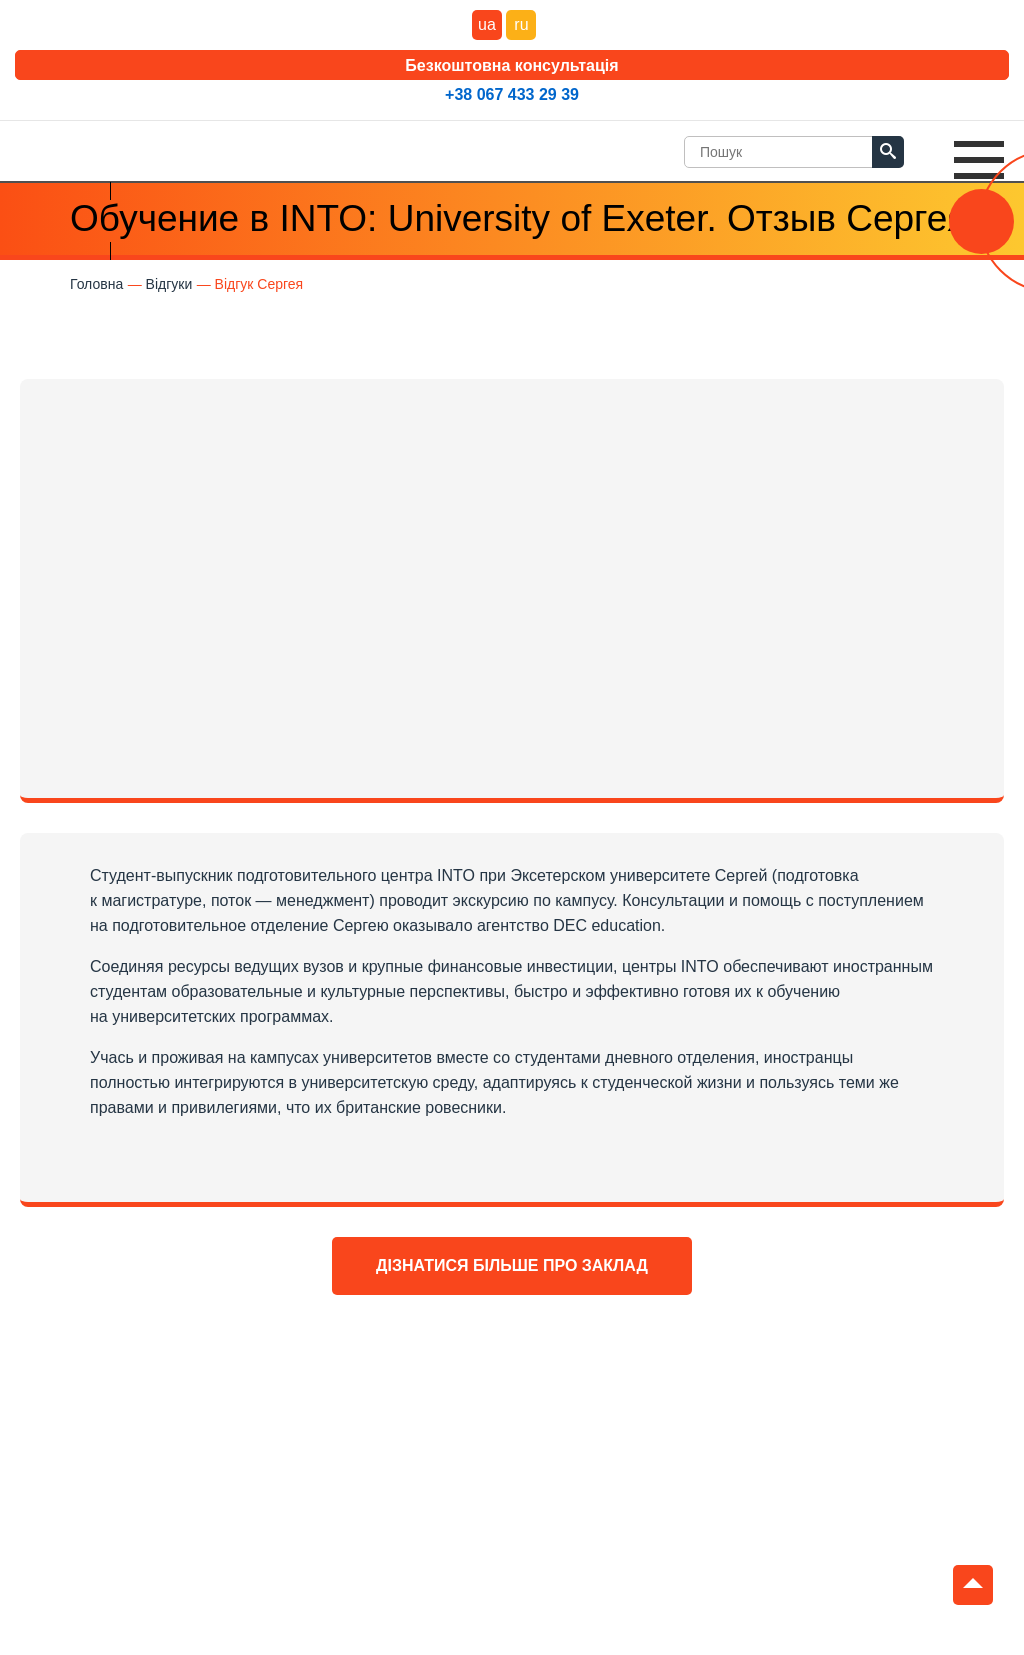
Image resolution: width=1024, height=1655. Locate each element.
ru (521, 24)
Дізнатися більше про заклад (512, 1265)
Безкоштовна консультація (511, 65)
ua (487, 24)
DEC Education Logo (85, 146)
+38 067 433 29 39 (512, 94)
